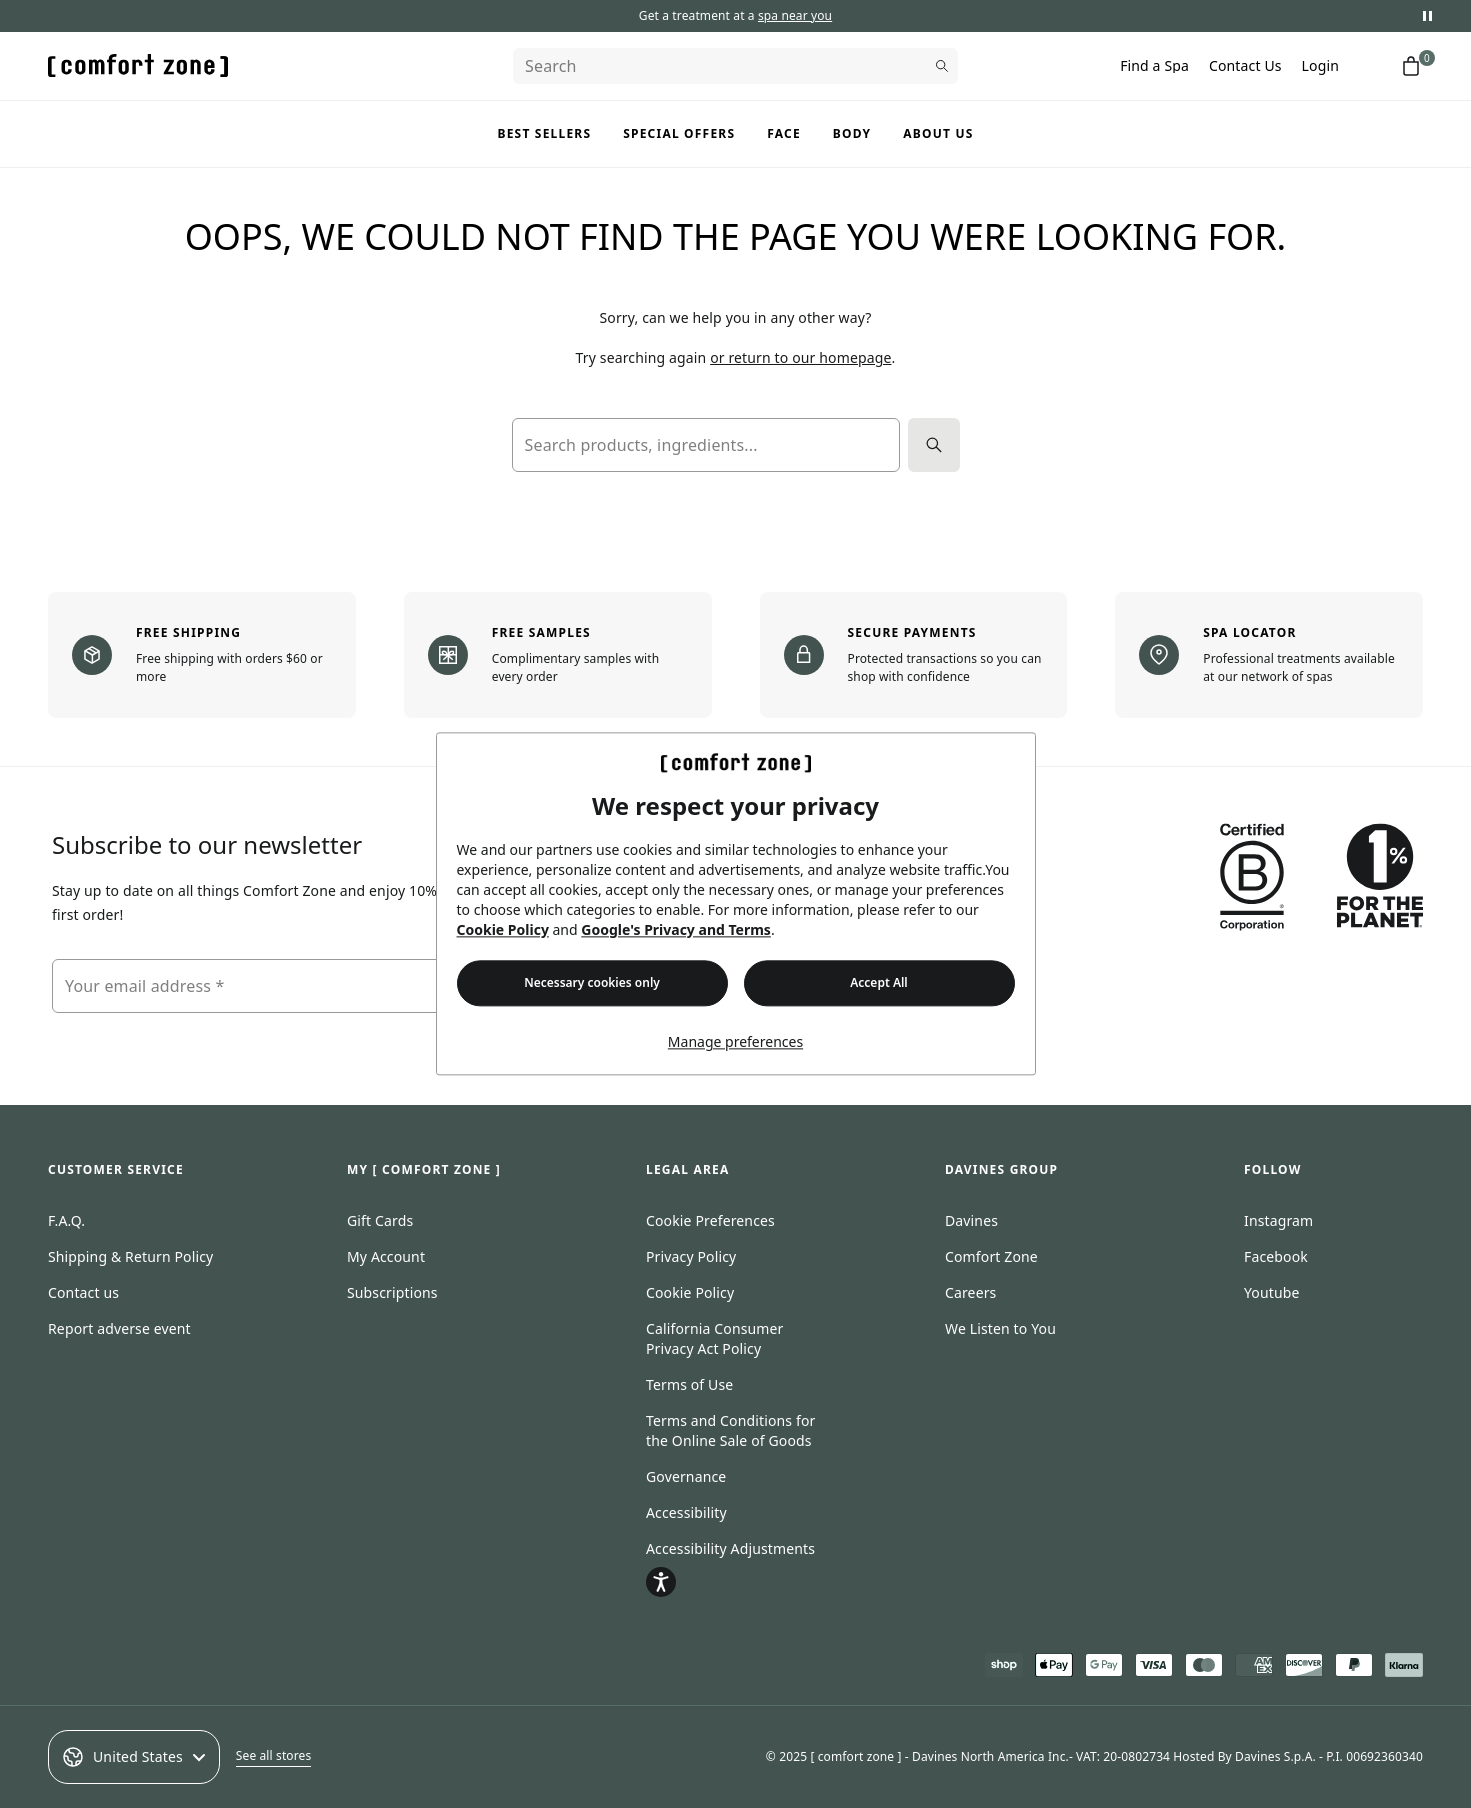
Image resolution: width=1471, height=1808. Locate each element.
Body (852, 133)
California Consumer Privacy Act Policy (715, 1338)
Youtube (1272, 1292)
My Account (386, 1256)
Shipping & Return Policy (130, 1256)
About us (938, 133)
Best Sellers (545, 133)
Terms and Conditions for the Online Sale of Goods (730, 1430)
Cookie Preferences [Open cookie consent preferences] (710, 1220)
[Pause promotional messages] (1427, 16)
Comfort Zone (991, 1256)
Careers (970, 1292)
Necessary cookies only (592, 983)
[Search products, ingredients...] (706, 445)
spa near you (795, 15)
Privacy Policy (691, 1256)
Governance (686, 1476)
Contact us (83, 1292)
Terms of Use (689, 1384)
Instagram (1278, 1220)
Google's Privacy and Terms (676, 930)
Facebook (1276, 1256)
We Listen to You (1000, 1328)
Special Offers (679, 133)
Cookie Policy (503, 930)
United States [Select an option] (134, 1757)
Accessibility (686, 1512)
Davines (971, 1220)
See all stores (274, 1755)
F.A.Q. (66, 1220)
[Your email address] (277, 986)
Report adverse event (119, 1328)
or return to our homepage (800, 357)
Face (784, 133)
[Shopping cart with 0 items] (1411, 66)
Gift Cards (380, 1220)
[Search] (735, 66)
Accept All (879, 983)
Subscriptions (392, 1292)
